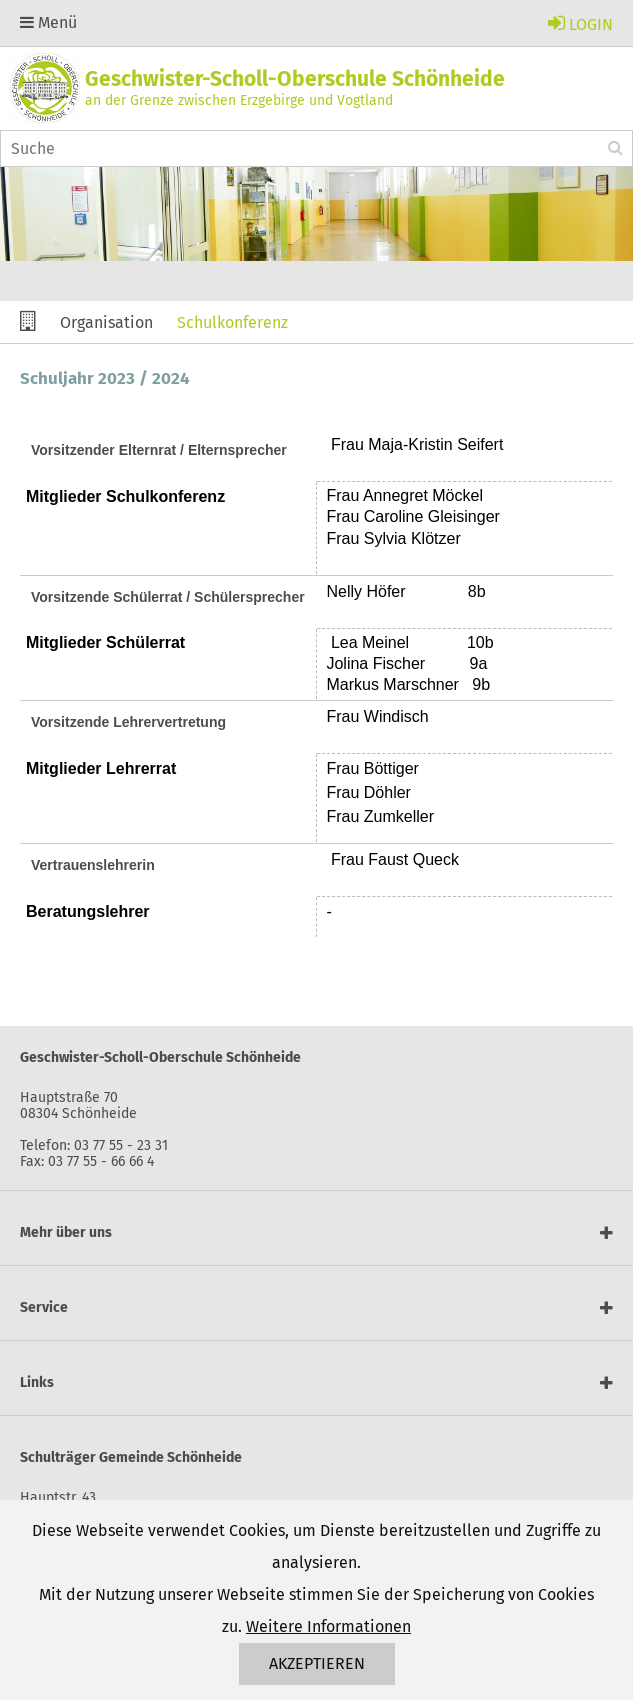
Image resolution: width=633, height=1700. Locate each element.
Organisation (106, 322)
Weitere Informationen (328, 1626)
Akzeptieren (317, 1663)
